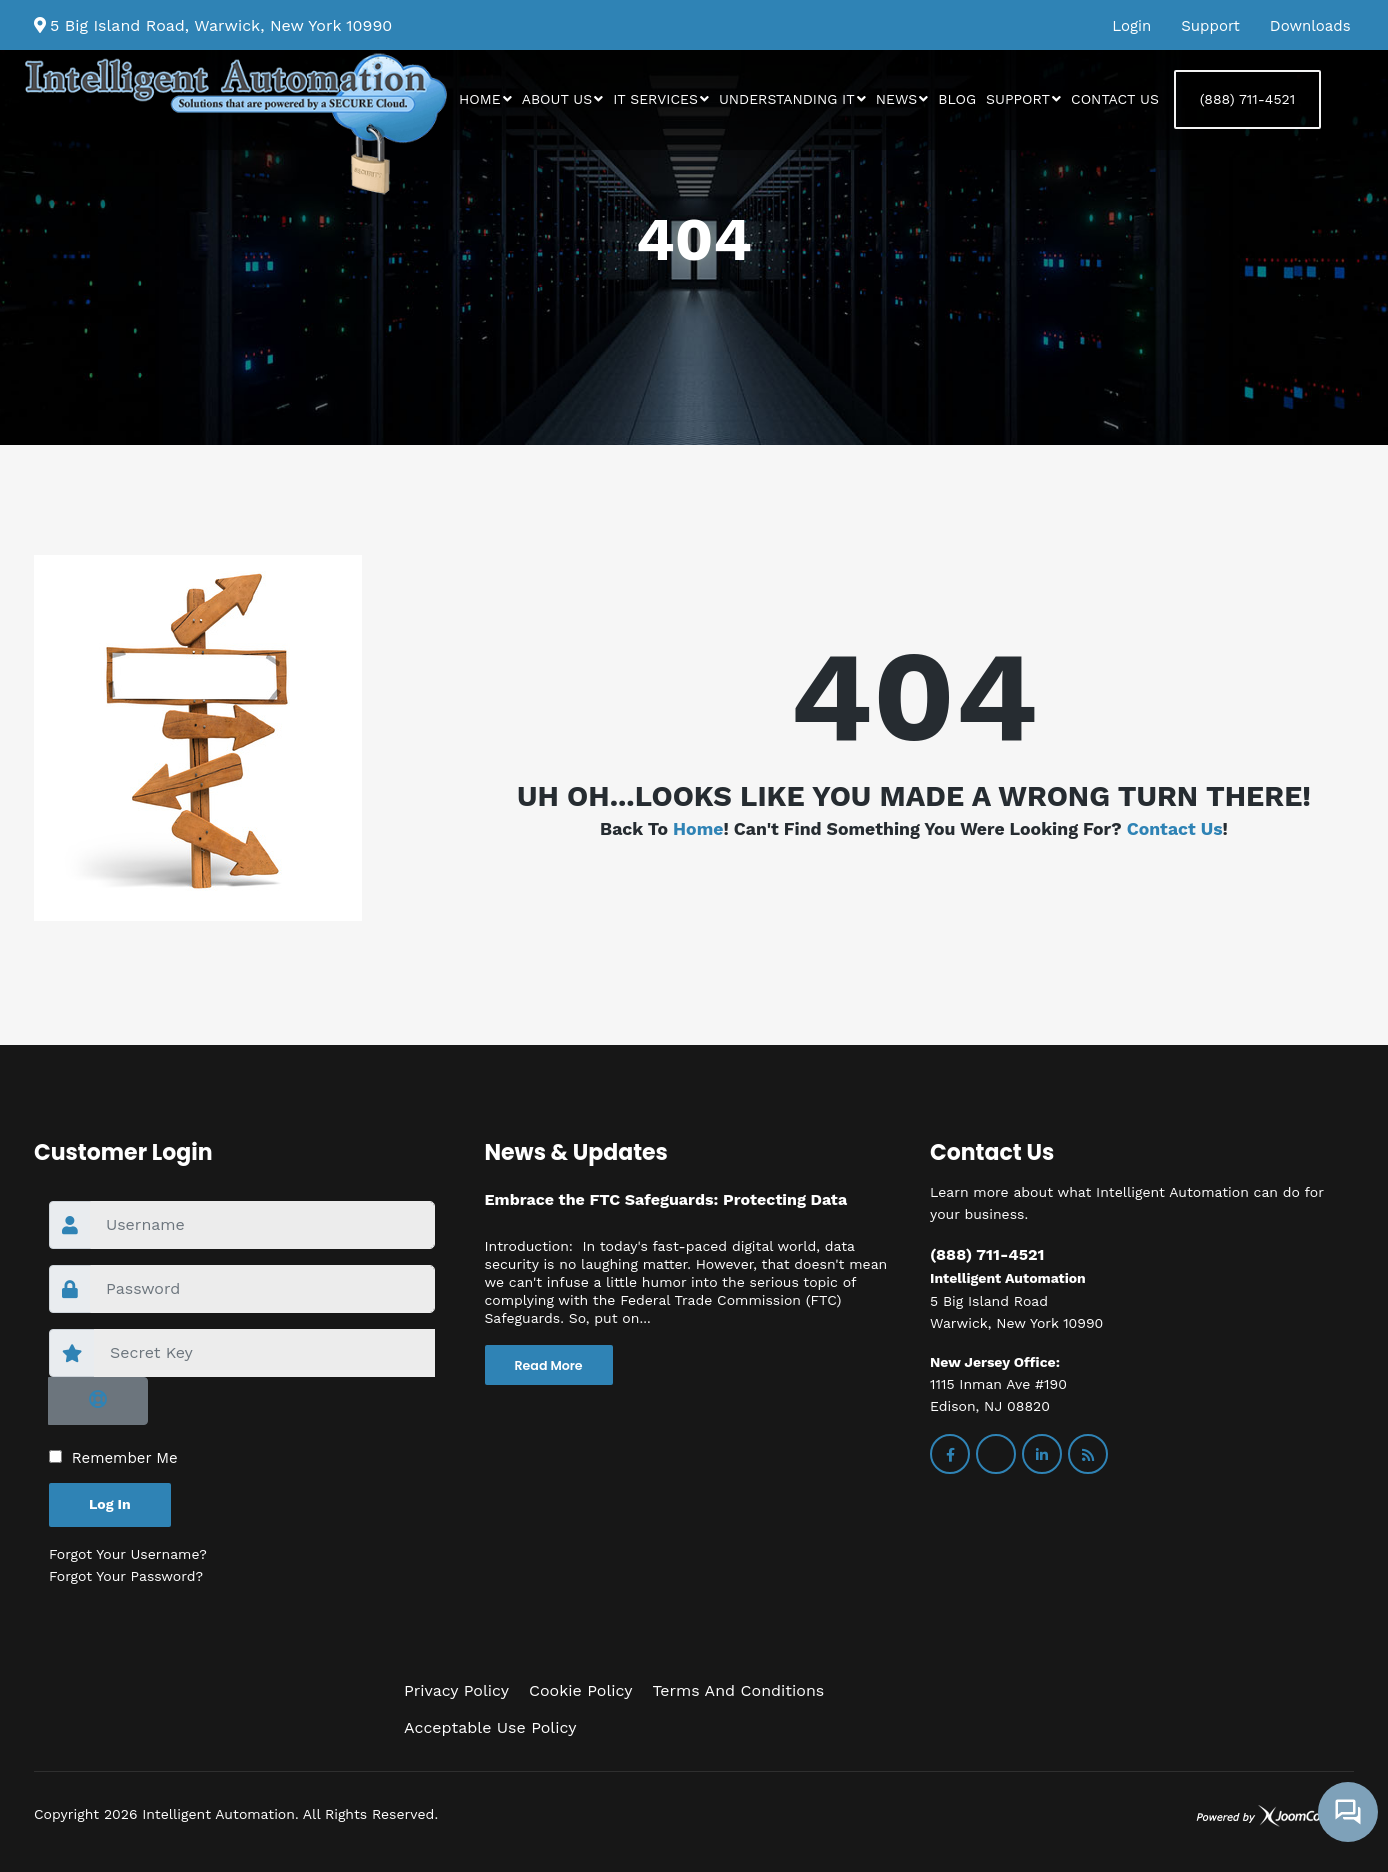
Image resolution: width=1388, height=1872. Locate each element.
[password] (262, 1289)
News (897, 99)
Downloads (1310, 26)
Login (1131, 26)
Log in (110, 1504)
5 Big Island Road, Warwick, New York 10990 (221, 25)
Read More (549, 1365)
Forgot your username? (128, 1554)
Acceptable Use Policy (490, 1727)
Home (480, 99)
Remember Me (125, 1458)
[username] (262, 1225)
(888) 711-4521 (1247, 99)
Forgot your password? (126, 1576)
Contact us (1115, 99)
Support (1210, 26)
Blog (957, 99)
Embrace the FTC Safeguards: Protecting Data (666, 1199)
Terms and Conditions (738, 1690)
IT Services (655, 99)
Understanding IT (787, 99)
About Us (557, 99)
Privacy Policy (456, 1690)
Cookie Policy (580, 1690)
